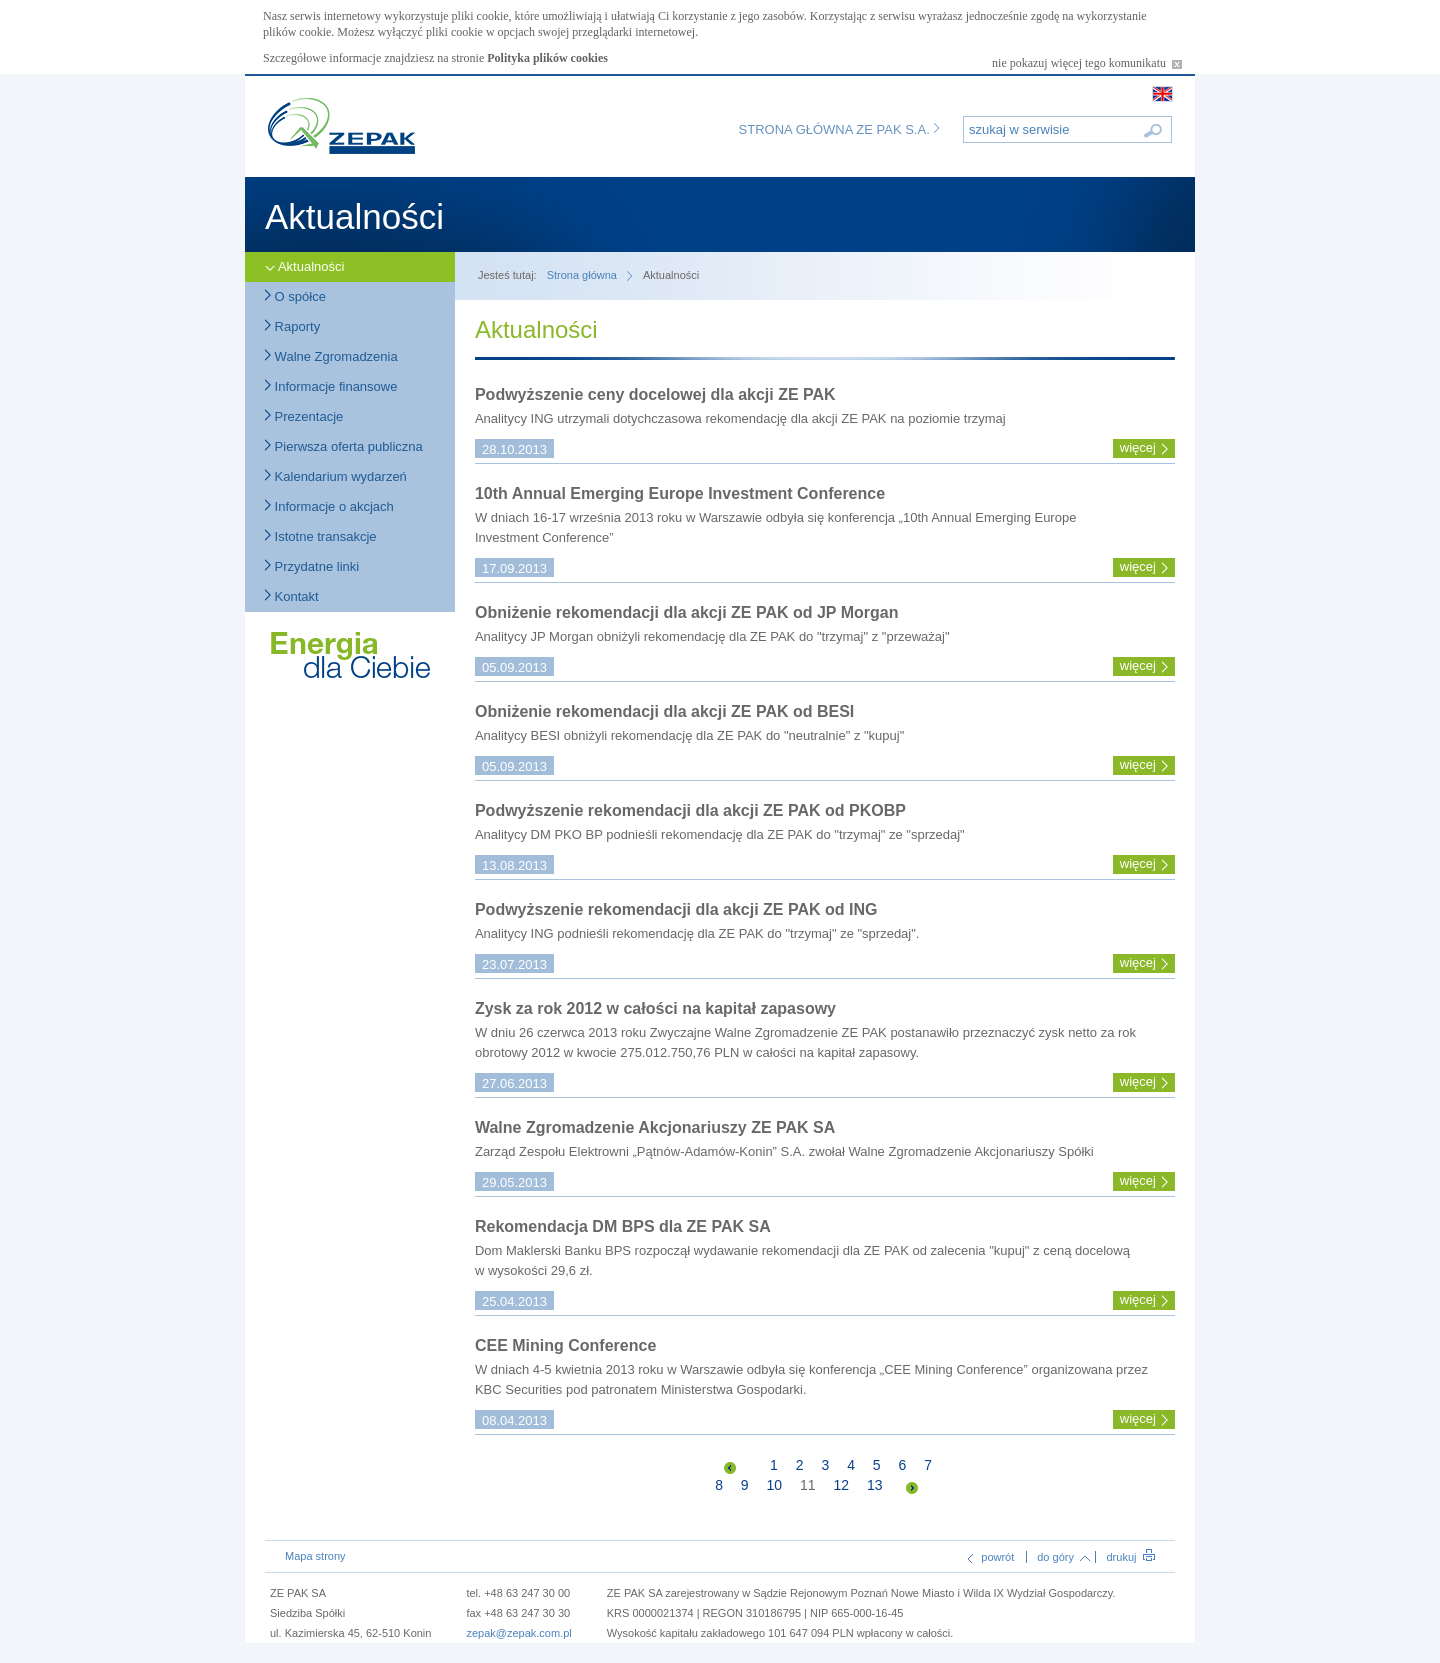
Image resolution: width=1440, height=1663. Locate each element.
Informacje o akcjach (329, 506)
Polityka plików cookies (547, 58)
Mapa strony (315, 1556)
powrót (991, 1557)
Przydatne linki (312, 566)
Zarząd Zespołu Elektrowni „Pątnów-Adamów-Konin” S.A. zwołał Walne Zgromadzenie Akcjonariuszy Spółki (784, 1151)
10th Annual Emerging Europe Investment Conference (680, 493)
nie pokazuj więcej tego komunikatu (1087, 63)
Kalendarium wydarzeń (336, 476)
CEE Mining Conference (565, 1345)
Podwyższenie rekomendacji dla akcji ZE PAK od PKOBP (690, 810)
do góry (1063, 1557)
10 (775, 1485)
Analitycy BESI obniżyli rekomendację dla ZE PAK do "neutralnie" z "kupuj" (689, 735)
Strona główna (582, 275)
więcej (1138, 447)
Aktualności (304, 266)
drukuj (1130, 1557)
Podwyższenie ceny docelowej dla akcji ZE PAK (655, 394)
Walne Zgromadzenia (331, 356)
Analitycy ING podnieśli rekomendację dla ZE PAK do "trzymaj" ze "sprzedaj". (697, 933)
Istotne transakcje (321, 536)
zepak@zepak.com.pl (518, 1633)
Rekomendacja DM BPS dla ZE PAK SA (623, 1226)
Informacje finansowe (331, 386)
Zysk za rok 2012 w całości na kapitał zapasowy (655, 1008)
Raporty (292, 326)
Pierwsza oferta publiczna (344, 446)
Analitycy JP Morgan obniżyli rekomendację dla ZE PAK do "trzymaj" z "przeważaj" (712, 636)
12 (841, 1485)
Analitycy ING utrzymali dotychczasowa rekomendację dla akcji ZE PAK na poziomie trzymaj (742, 418)
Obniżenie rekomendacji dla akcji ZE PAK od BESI (664, 711)
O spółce (295, 296)
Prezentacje (304, 416)
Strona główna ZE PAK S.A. (839, 129)
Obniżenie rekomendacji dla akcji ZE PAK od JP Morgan (687, 612)
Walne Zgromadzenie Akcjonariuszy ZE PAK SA (655, 1127)
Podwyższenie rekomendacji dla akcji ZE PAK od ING (676, 909)
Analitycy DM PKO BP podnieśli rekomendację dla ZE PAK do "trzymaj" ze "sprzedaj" (720, 834)
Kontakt (292, 596)
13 (875, 1485)
